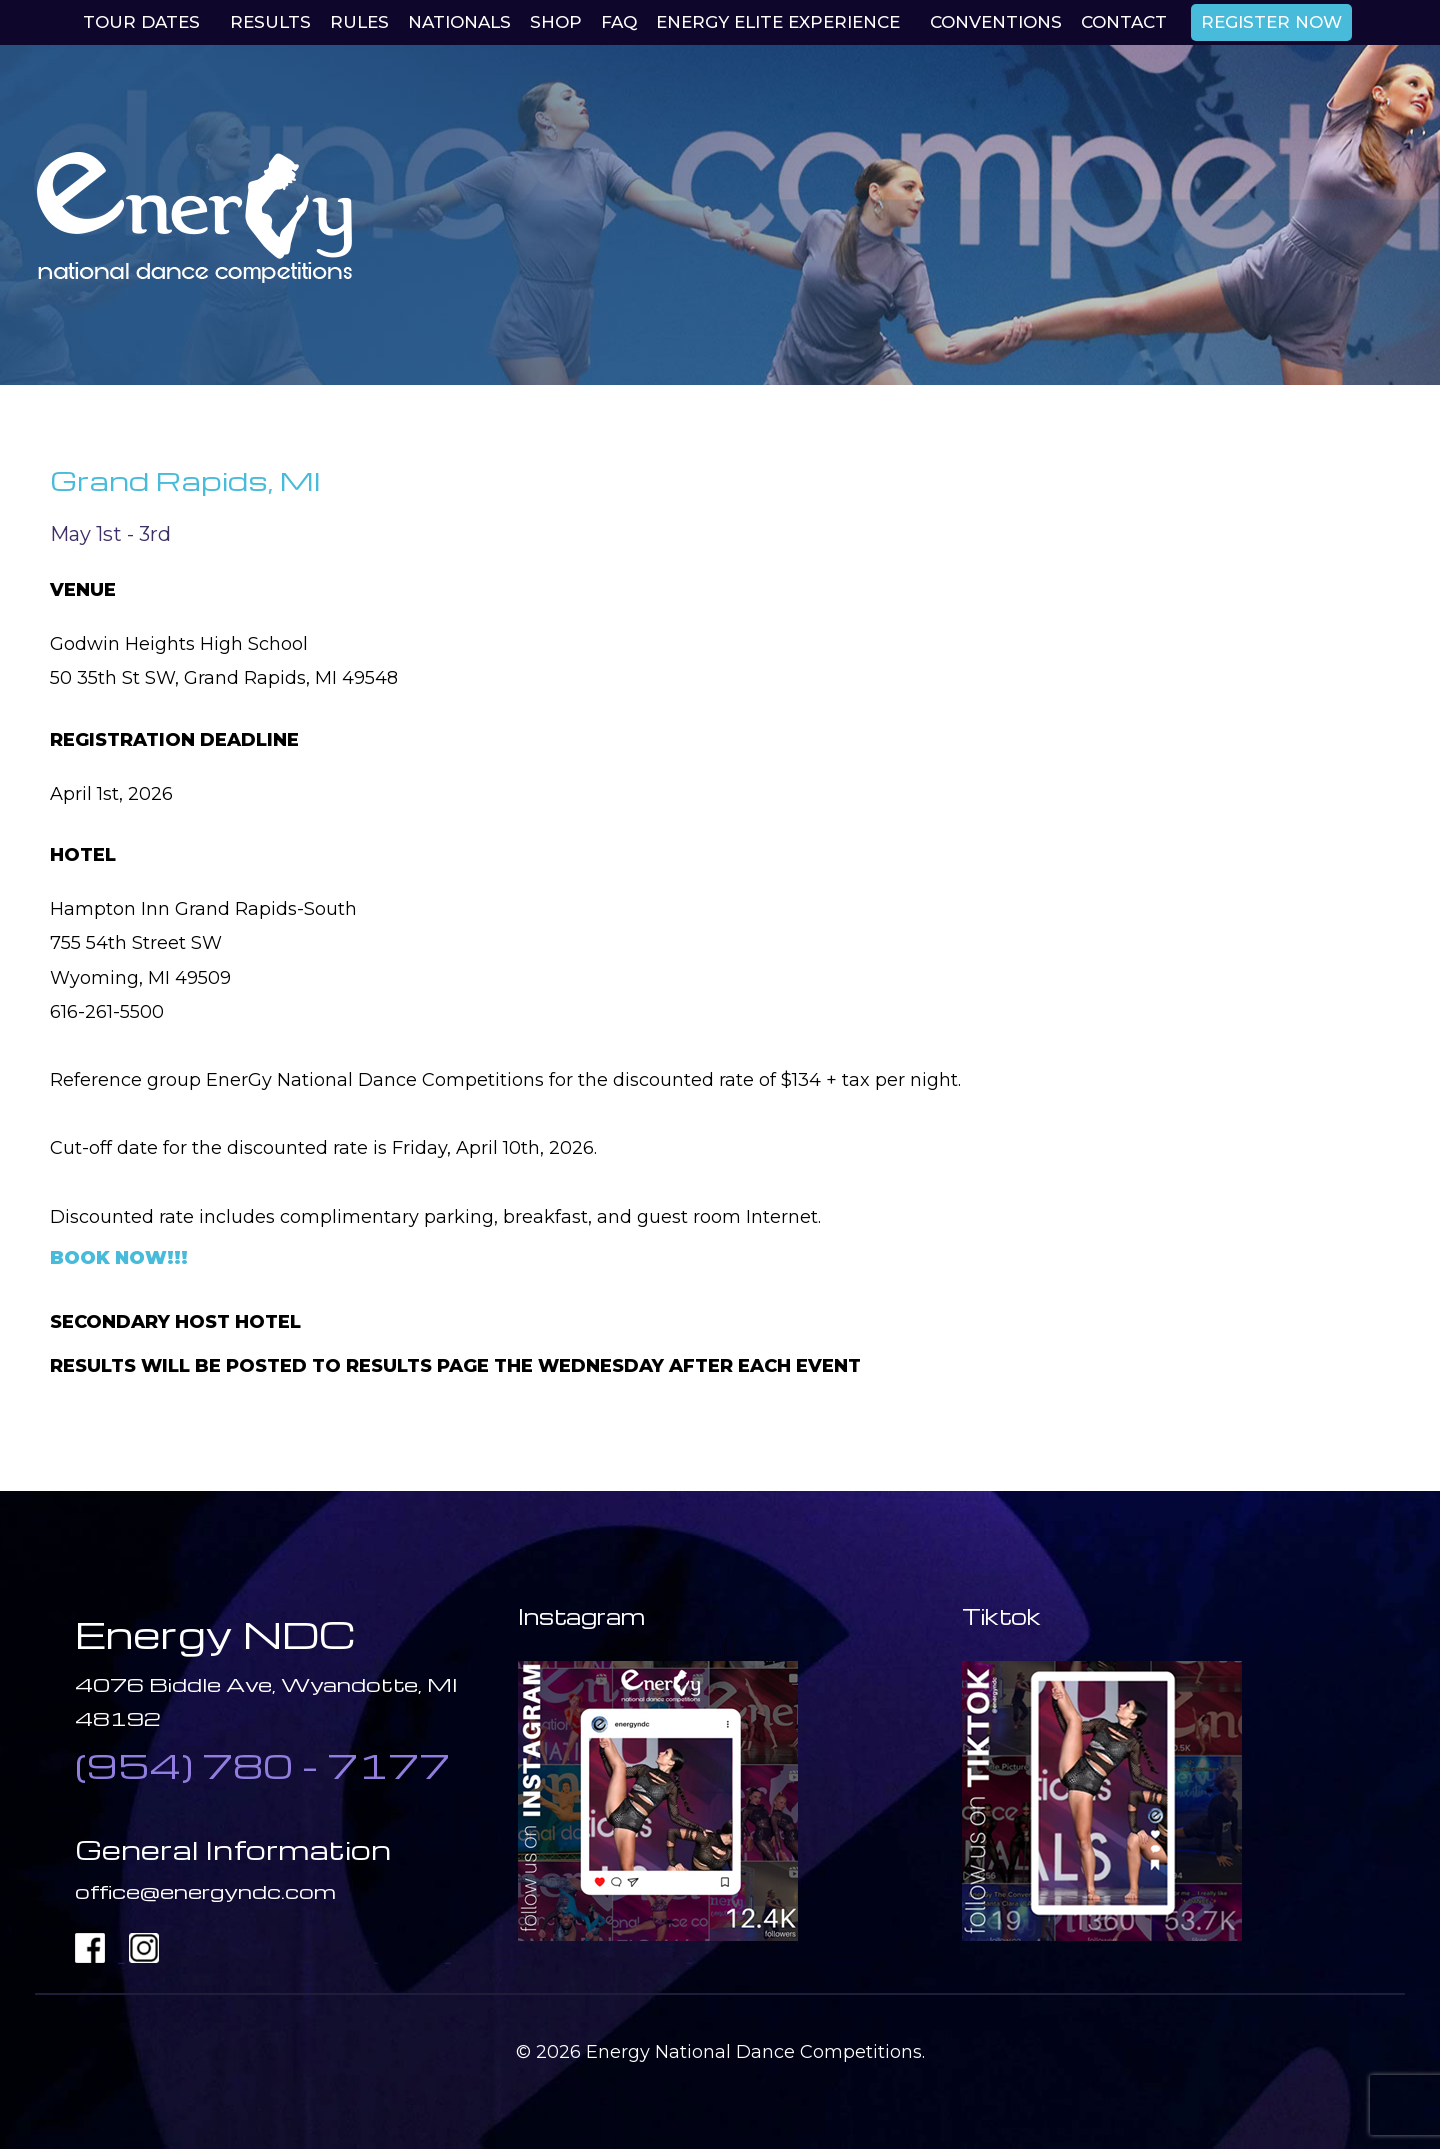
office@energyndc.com (205, 1891)
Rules (359, 22)
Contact (1124, 22)
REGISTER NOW (1271, 22)
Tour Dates (141, 22)
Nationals (459, 22)
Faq (619, 22)
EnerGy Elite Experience (778, 22)
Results (270, 22)
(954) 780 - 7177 (262, 1765)
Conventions (996, 22)
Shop (556, 22)
